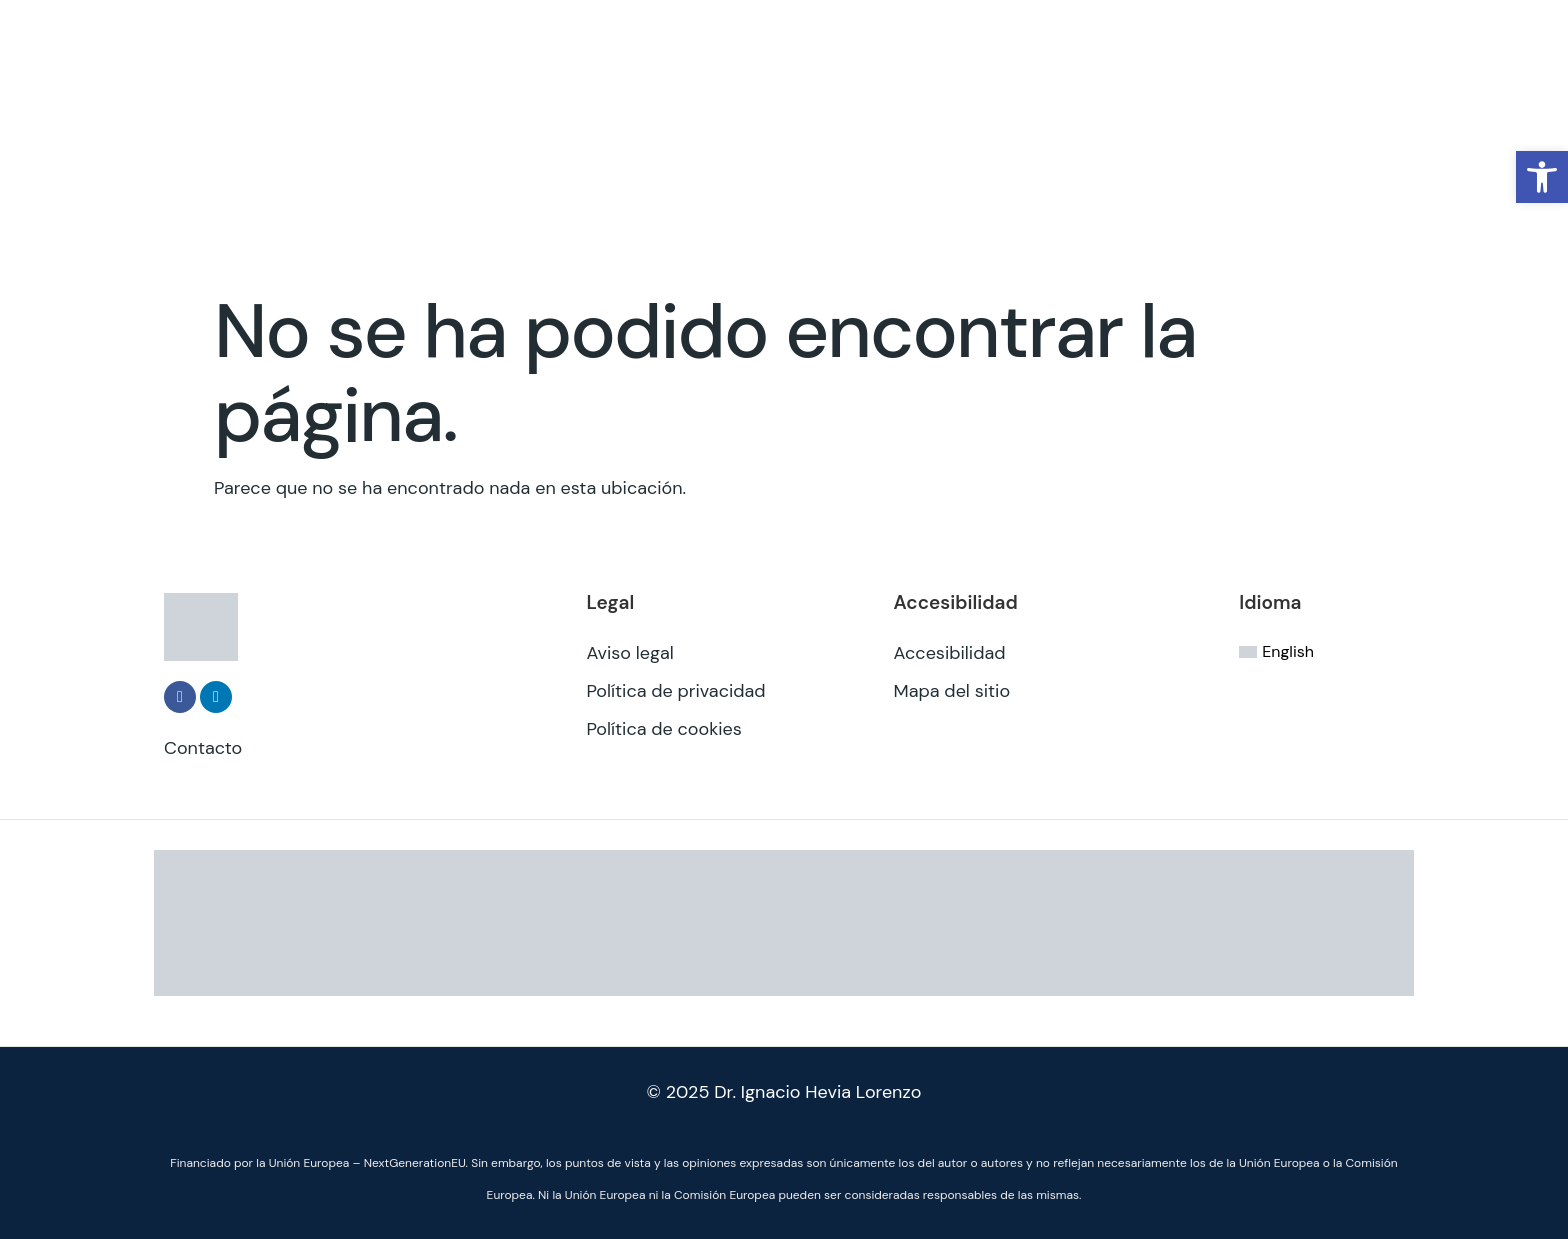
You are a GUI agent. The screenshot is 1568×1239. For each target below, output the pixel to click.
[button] (1542, 177)
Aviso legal (629, 653)
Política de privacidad (675, 691)
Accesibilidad (950, 653)
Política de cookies (663, 729)
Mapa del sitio (952, 691)
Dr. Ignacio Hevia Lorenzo (817, 1092)
